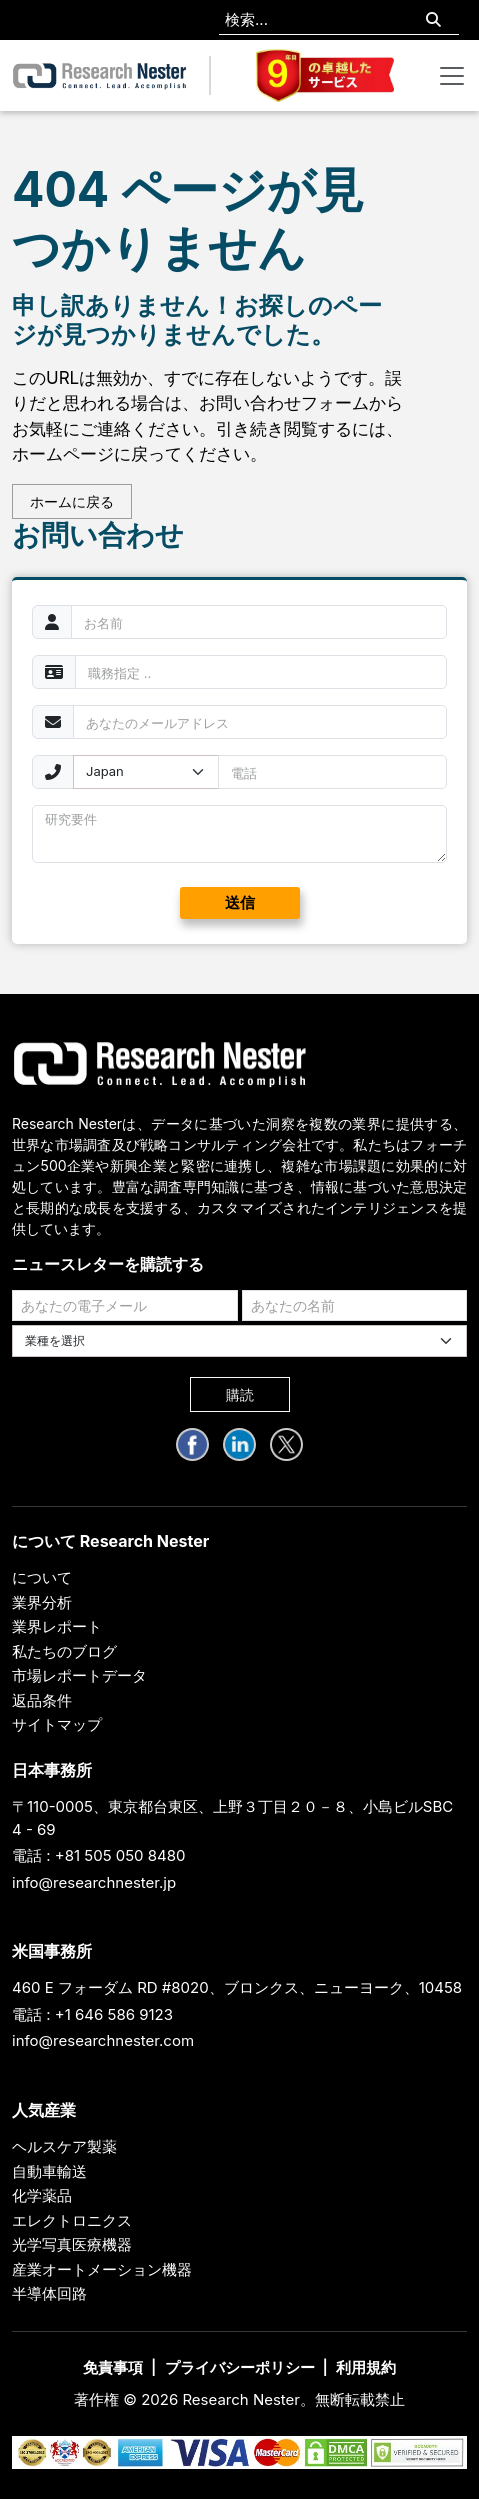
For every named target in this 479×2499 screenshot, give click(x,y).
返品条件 (42, 1700)
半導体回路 (49, 2293)
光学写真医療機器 (72, 2244)
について (42, 1577)
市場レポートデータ (79, 1675)
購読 (240, 1394)
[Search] (433, 20)
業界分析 (42, 1602)
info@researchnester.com (103, 2040)
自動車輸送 (49, 2171)
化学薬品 (42, 2195)
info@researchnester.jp (94, 1882)
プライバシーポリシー (240, 2367)
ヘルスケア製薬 (64, 2146)
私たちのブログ (64, 1651)
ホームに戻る (72, 501)
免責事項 (113, 2367)
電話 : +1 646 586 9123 (92, 2014)
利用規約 (366, 2367)
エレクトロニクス (72, 2220)
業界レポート (57, 1626)
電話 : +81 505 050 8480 (99, 1855)
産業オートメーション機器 (102, 2269)
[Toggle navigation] (452, 76)
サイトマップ (57, 1724)
